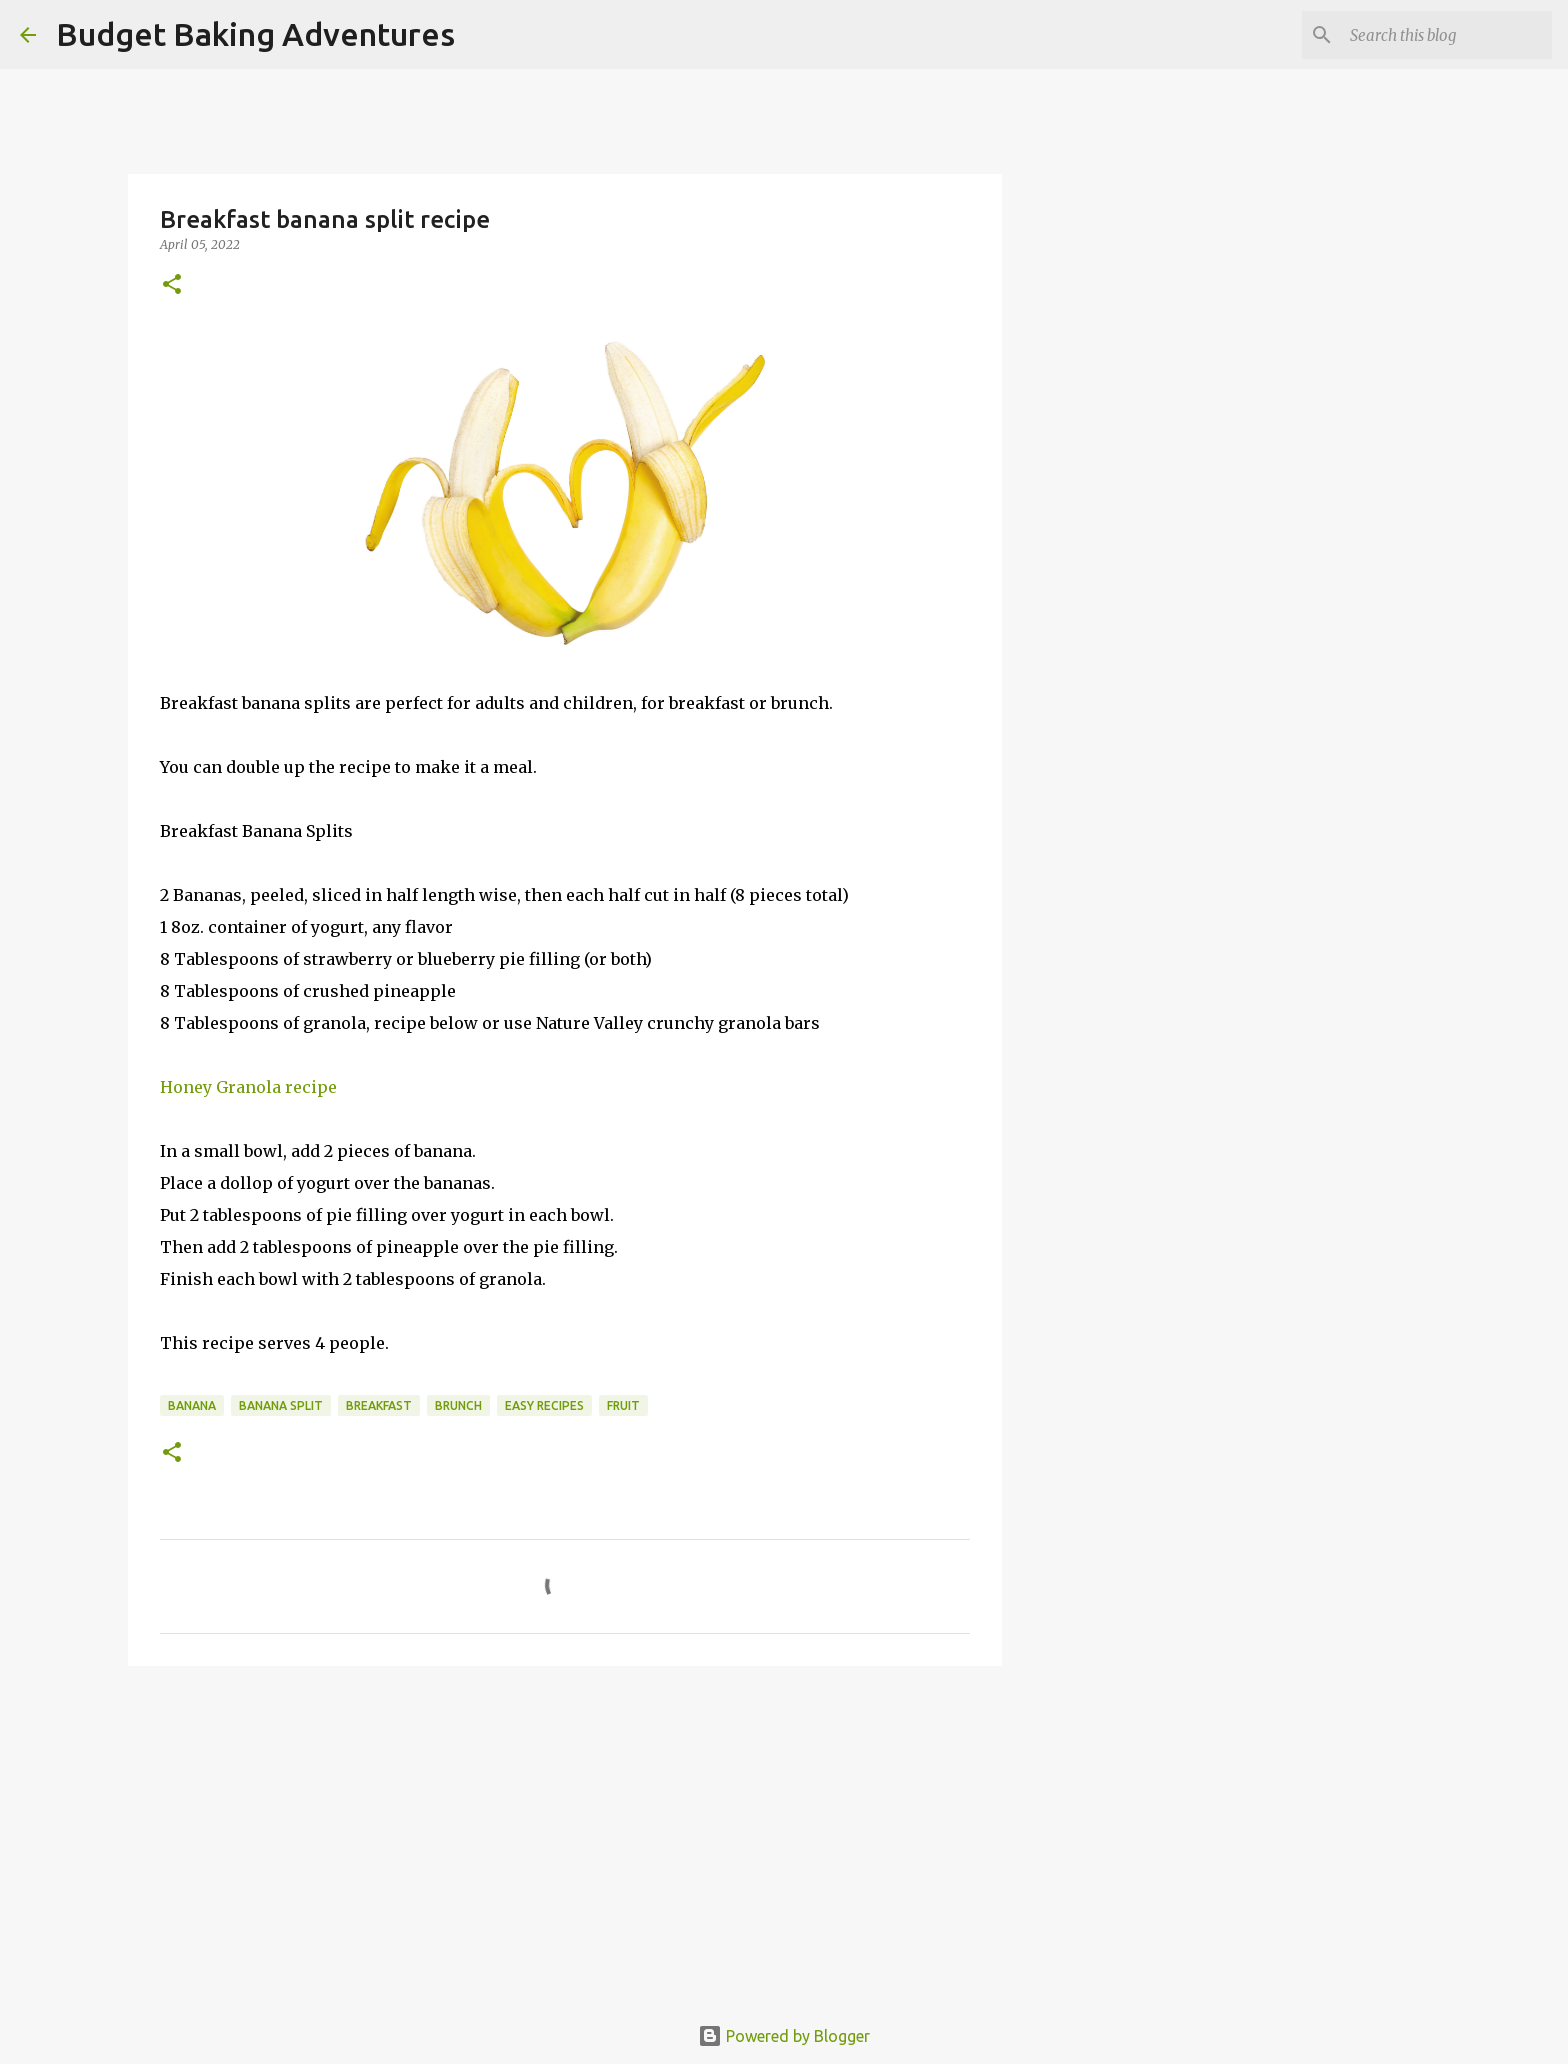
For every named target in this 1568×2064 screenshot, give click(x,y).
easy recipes (544, 1405)
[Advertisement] (565, 1836)
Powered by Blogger (784, 2036)
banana (192, 1405)
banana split (281, 1405)
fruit (623, 1405)
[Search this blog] (1447, 35)
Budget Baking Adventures (255, 34)
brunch (458, 1405)
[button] (172, 285)
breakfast (379, 1405)
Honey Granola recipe (250, 1087)
